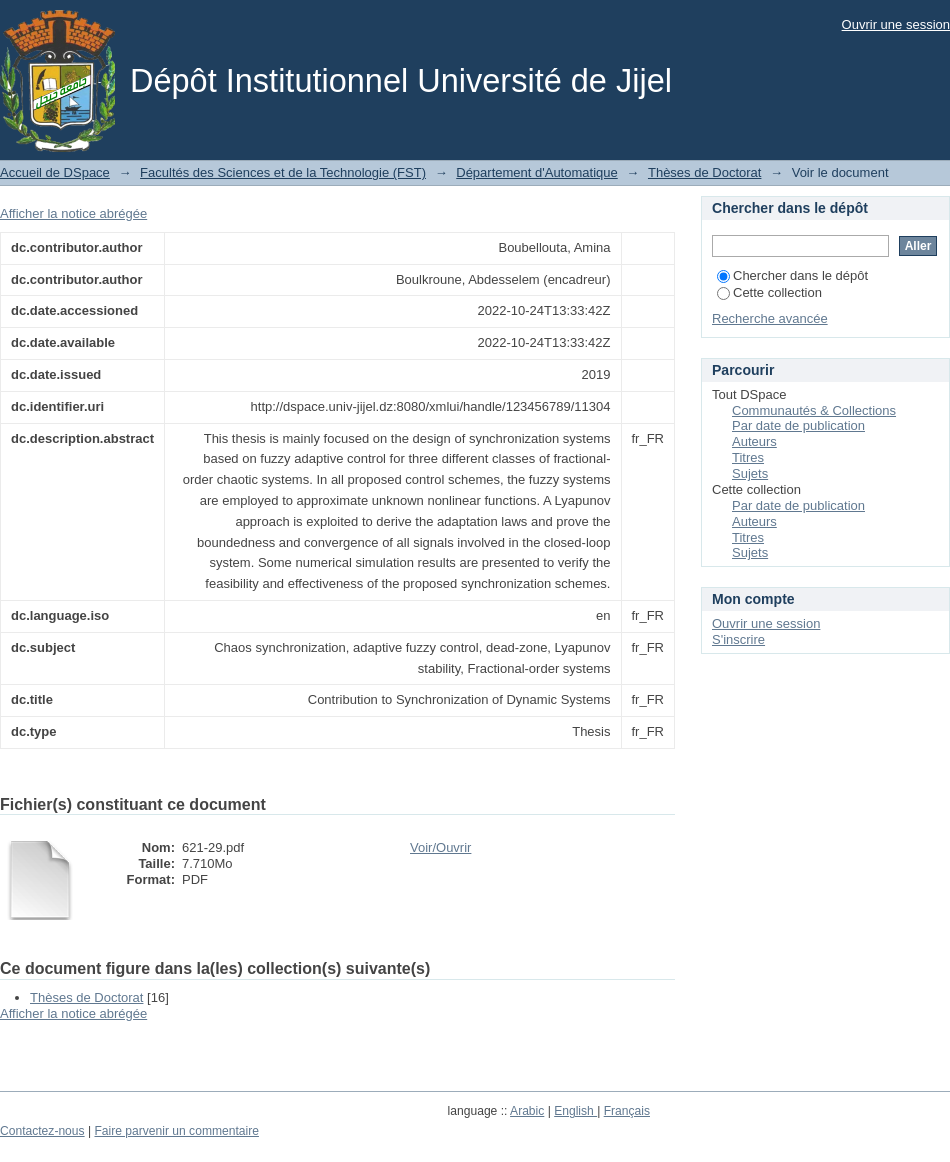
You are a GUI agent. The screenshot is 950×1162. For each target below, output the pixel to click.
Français (627, 1111)
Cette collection (769, 292)
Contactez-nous (42, 1131)
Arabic (527, 1111)
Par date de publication (798, 425)
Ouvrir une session (896, 24)
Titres (748, 457)
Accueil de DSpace (55, 172)
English (575, 1111)
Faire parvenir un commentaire (176, 1131)
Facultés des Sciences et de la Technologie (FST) (283, 172)
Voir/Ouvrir (440, 847)
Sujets (750, 473)
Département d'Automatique (536, 172)
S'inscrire (738, 639)
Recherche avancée (770, 318)
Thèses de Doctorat (704, 172)
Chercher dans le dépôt (792, 275)
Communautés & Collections (814, 410)
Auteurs (754, 441)
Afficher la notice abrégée (73, 213)
